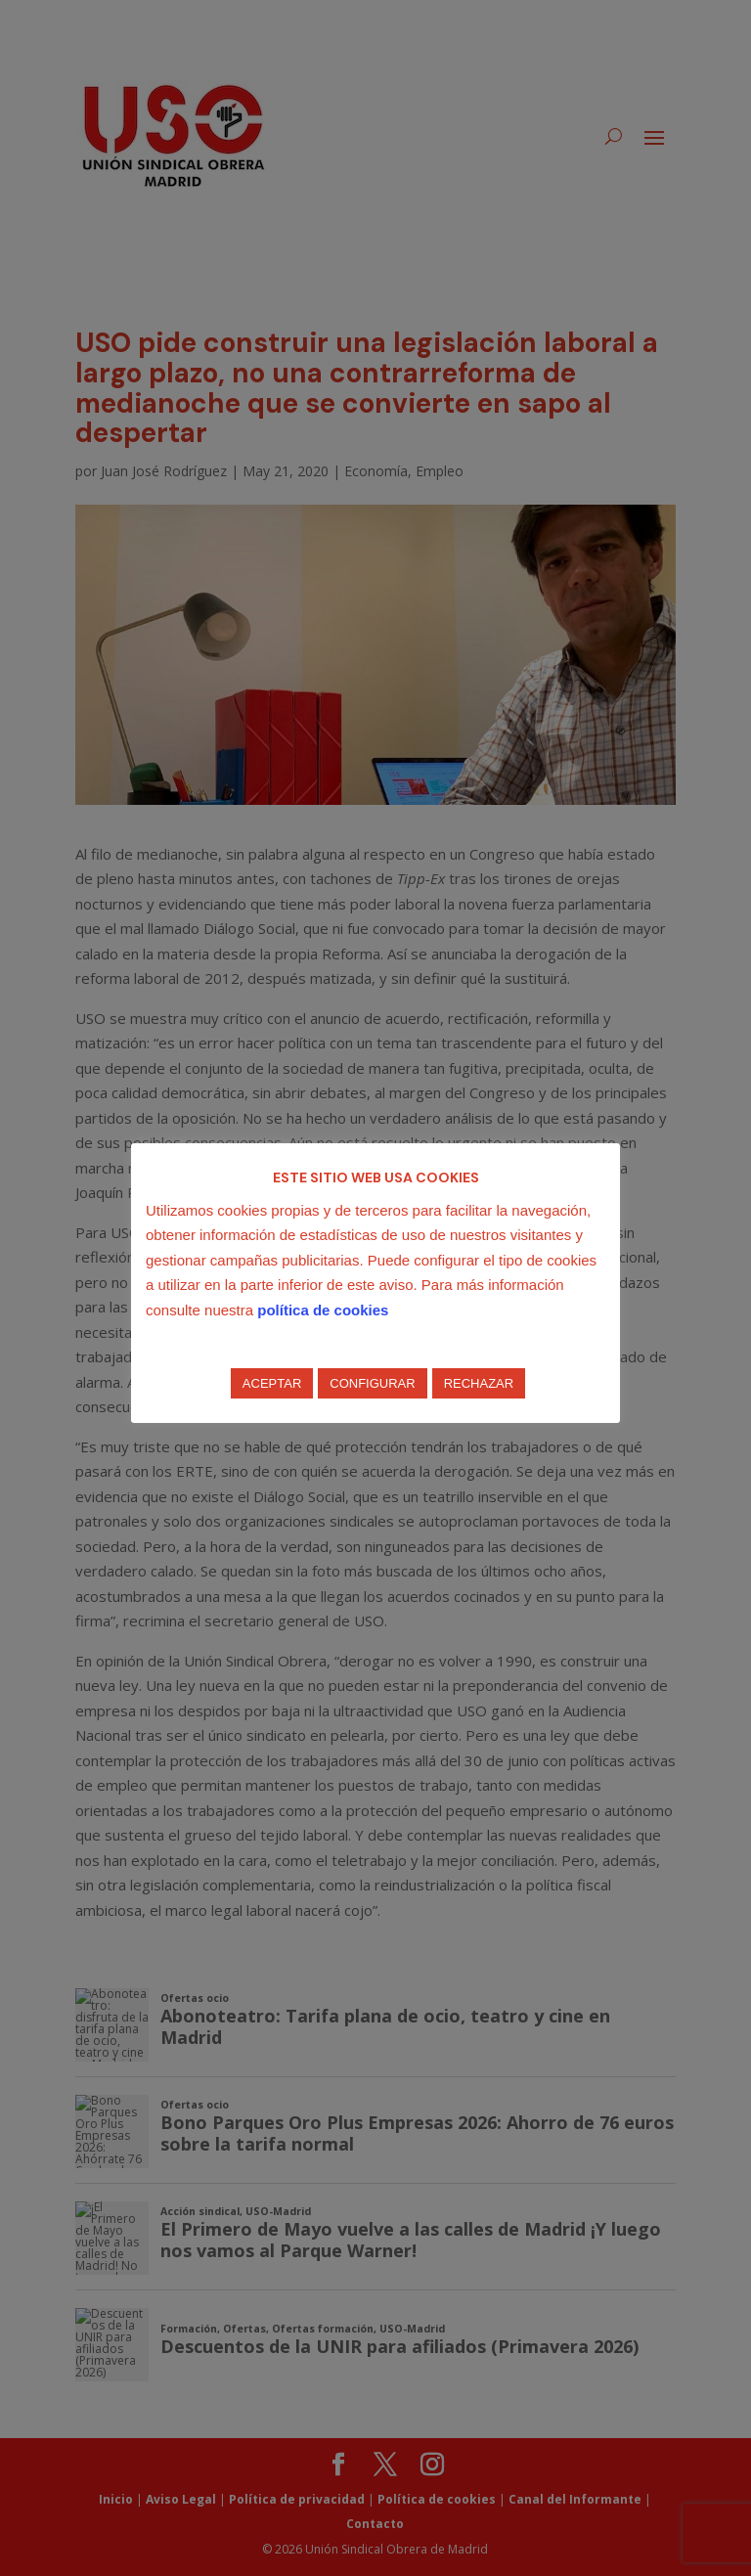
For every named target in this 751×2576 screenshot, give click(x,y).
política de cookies (322, 1310)
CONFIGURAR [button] (372, 1383)
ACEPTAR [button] (272, 1383)
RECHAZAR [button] (479, 1383)
